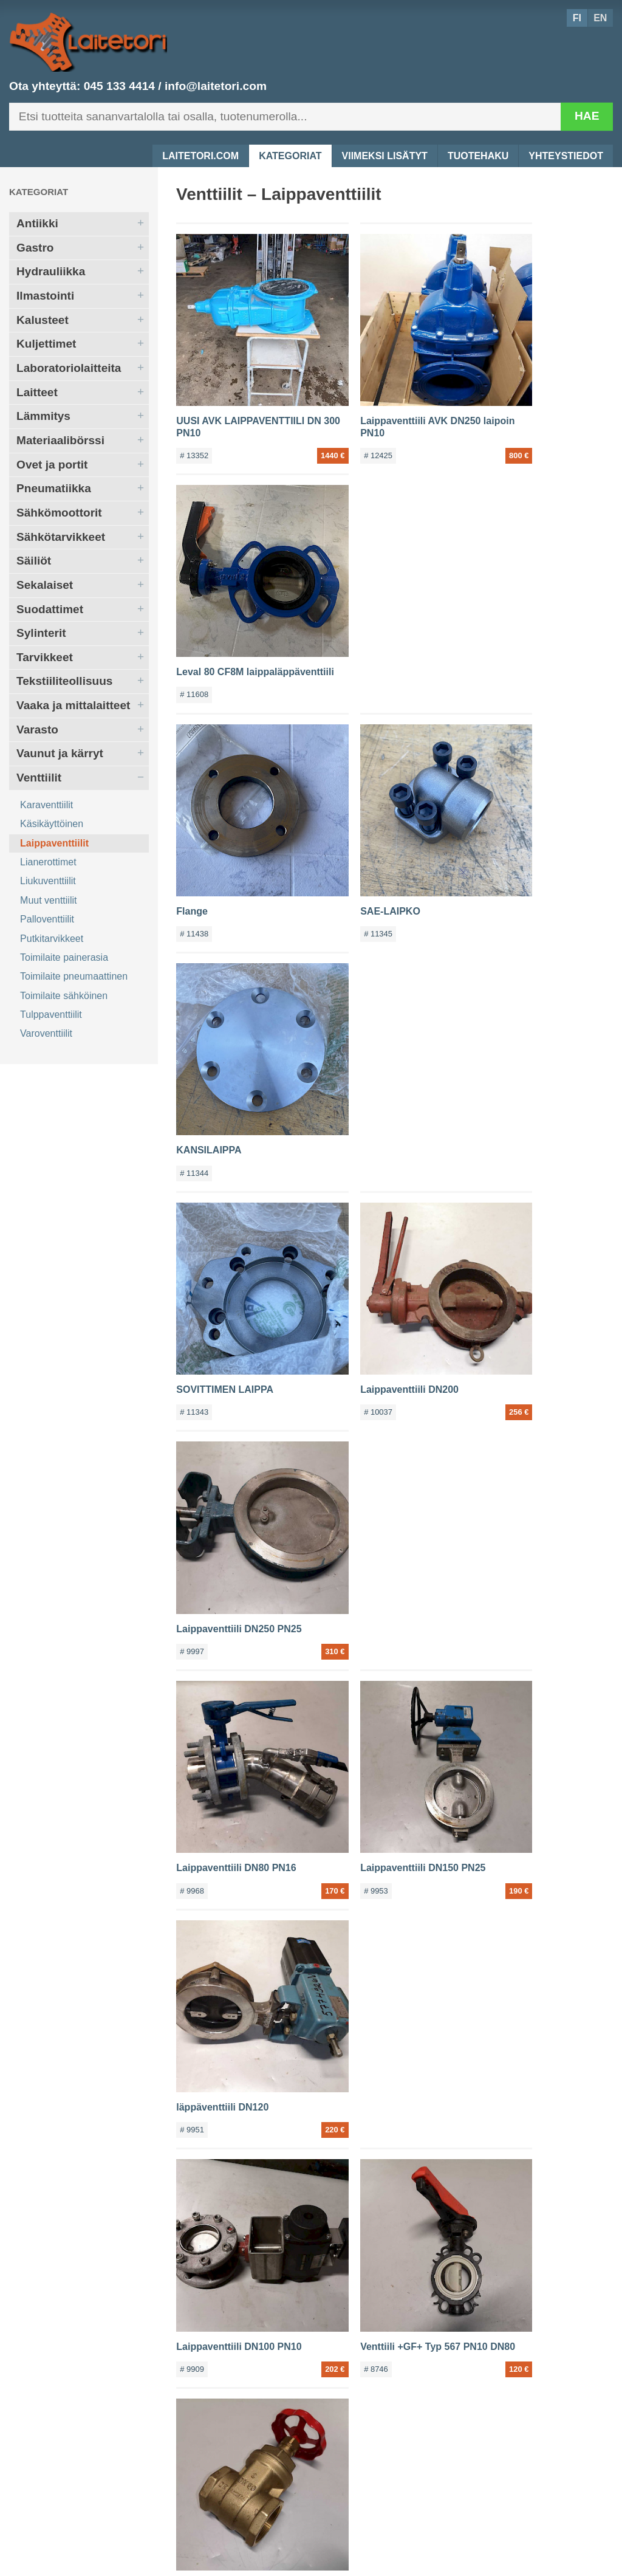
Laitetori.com (200, 156)
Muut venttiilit (48, 900)
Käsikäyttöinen (51, 824)
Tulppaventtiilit (51, 1014)
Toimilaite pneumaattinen (74, 976)
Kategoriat (290, 156)
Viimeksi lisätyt (385, 156)
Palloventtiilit (47, 919)
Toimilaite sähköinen (64, 996)
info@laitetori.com (216, 86)
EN (600, 18)
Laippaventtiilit (54, 843)
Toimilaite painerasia (64, 957)
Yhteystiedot (565, 156)
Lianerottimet (48, 862)
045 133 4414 (119, 86)
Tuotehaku (478, 156)
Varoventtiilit (46, 1033)
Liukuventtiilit (48, 881)
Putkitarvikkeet (51, 938)
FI (577, 18)
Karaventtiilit (46, 805)
